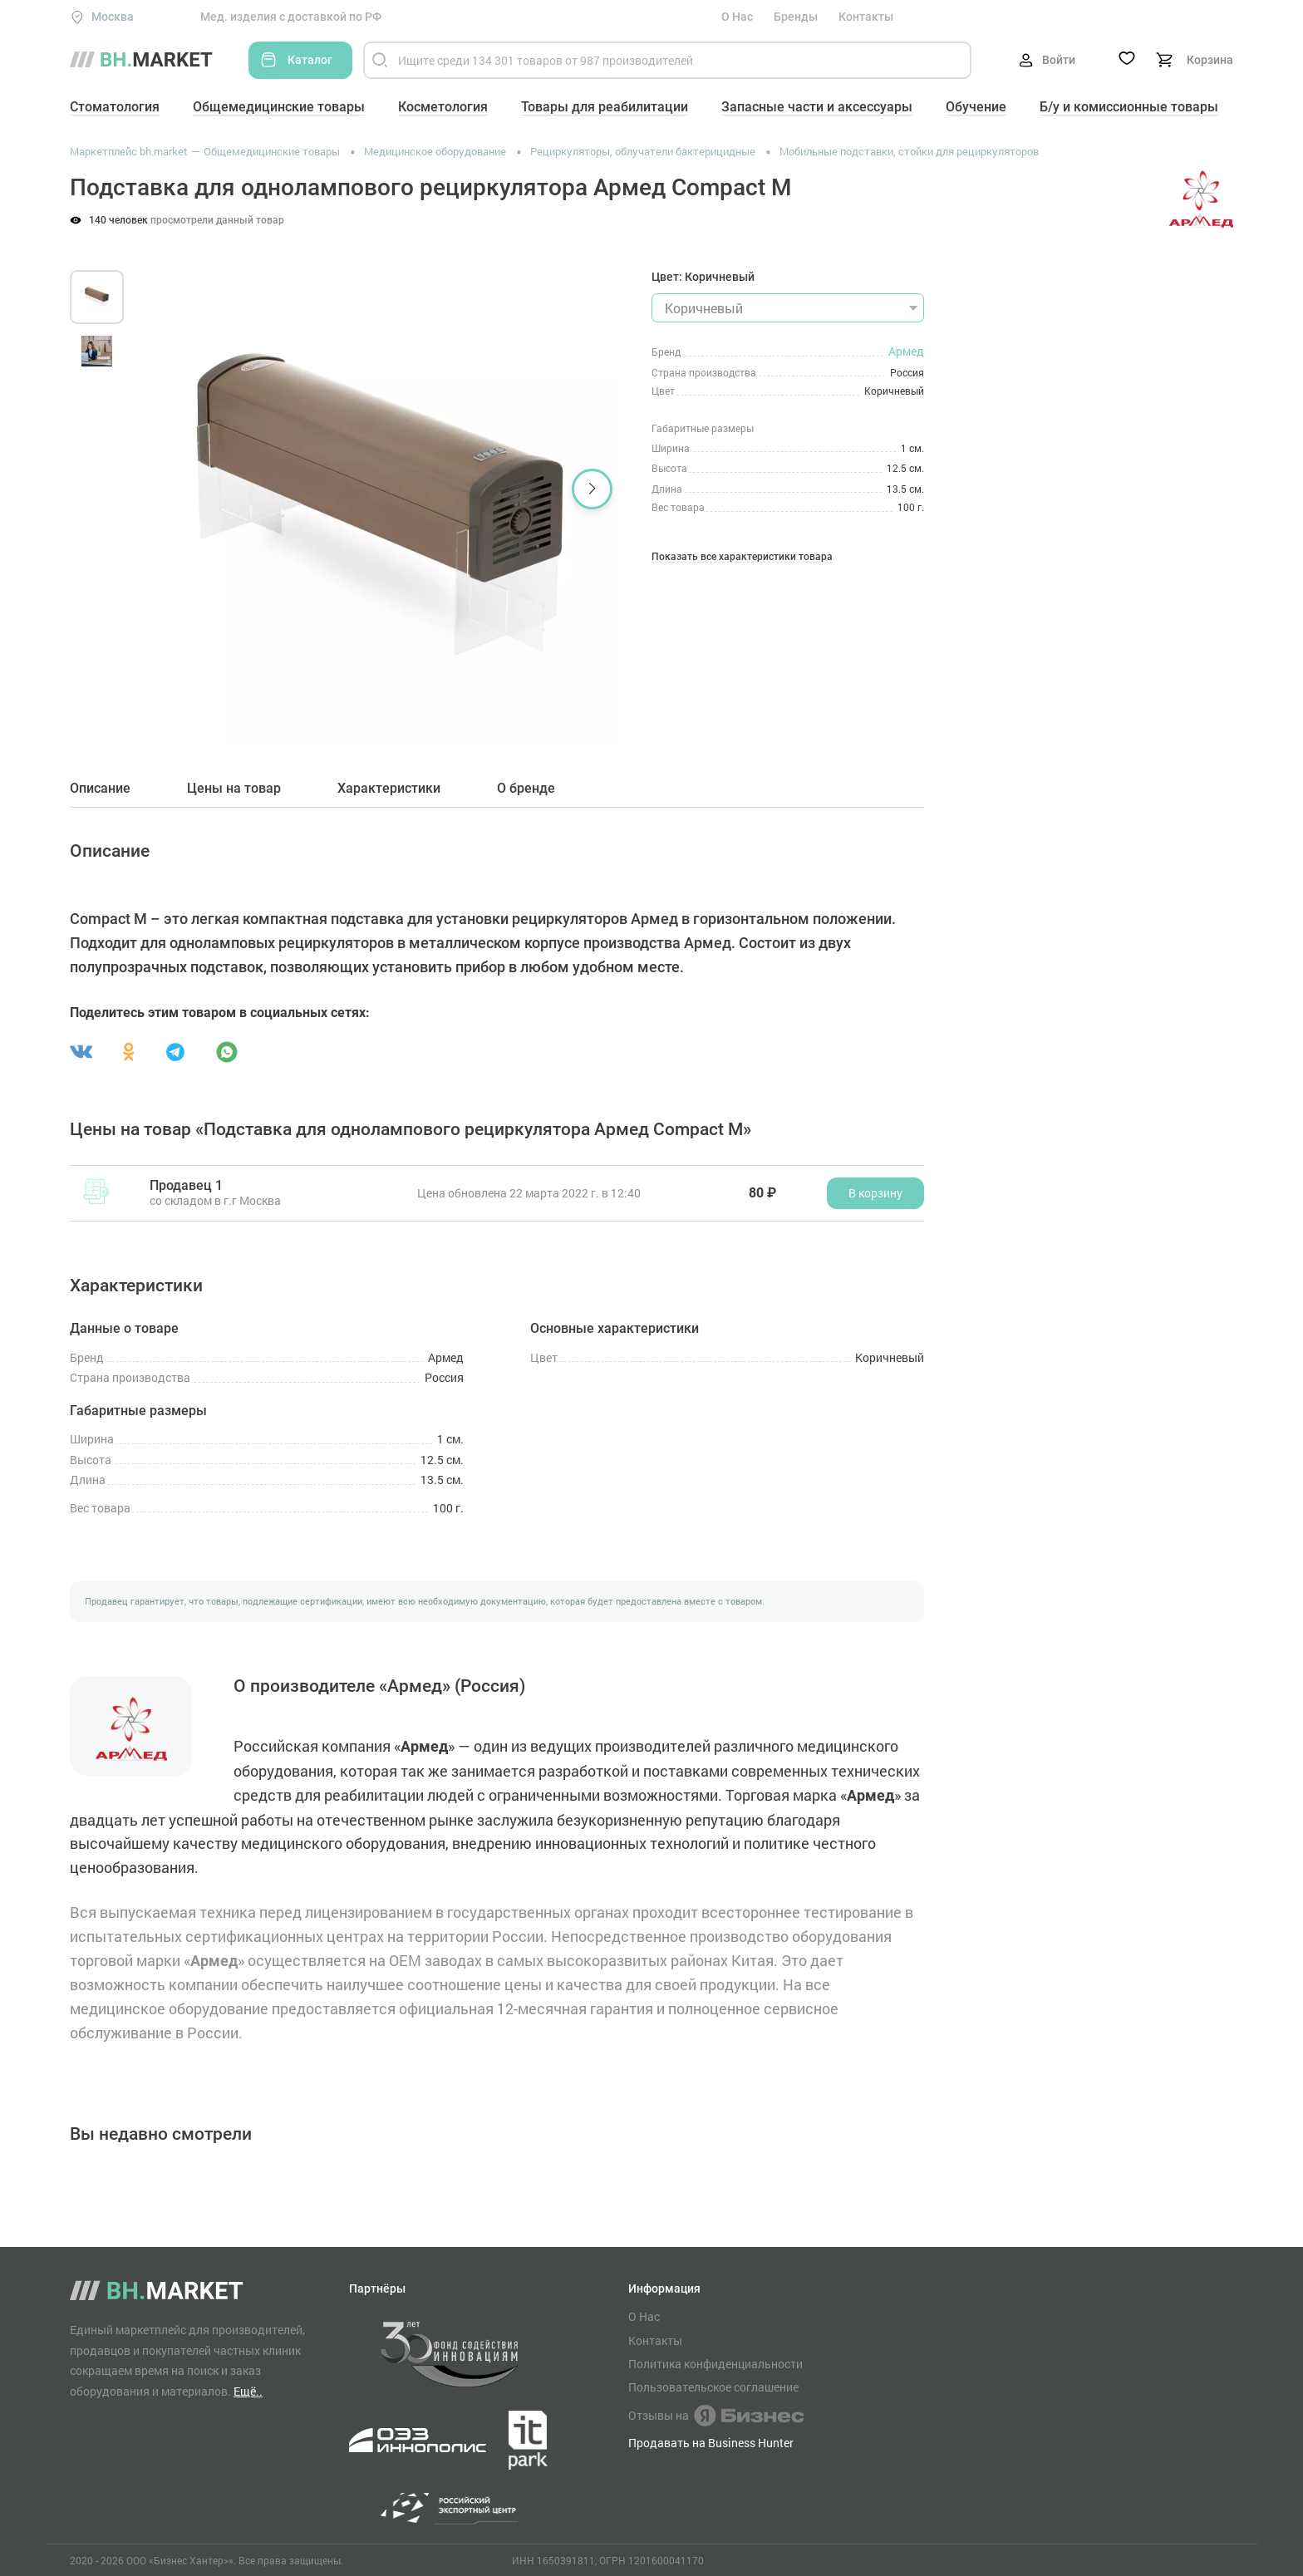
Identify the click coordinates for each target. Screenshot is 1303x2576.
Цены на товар (234, 788)
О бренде (526, 788)
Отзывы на (716, 2415)
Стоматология (115, 107)
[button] (592, 489)
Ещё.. (248, 2391)
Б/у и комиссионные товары (1129, 107)
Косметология (443, 107)
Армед (906, 351)
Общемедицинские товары (279, 107)
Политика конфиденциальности (715, 2364)
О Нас (737, 16)
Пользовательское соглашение (713, 2387)
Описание (100, 788)
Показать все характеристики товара (742, 557)
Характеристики (388, 788)
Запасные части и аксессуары (816, 107)
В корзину (875, 1193)
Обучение (976, 107)
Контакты (865, 16)
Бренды (796, 16)
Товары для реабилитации (604, 107)
